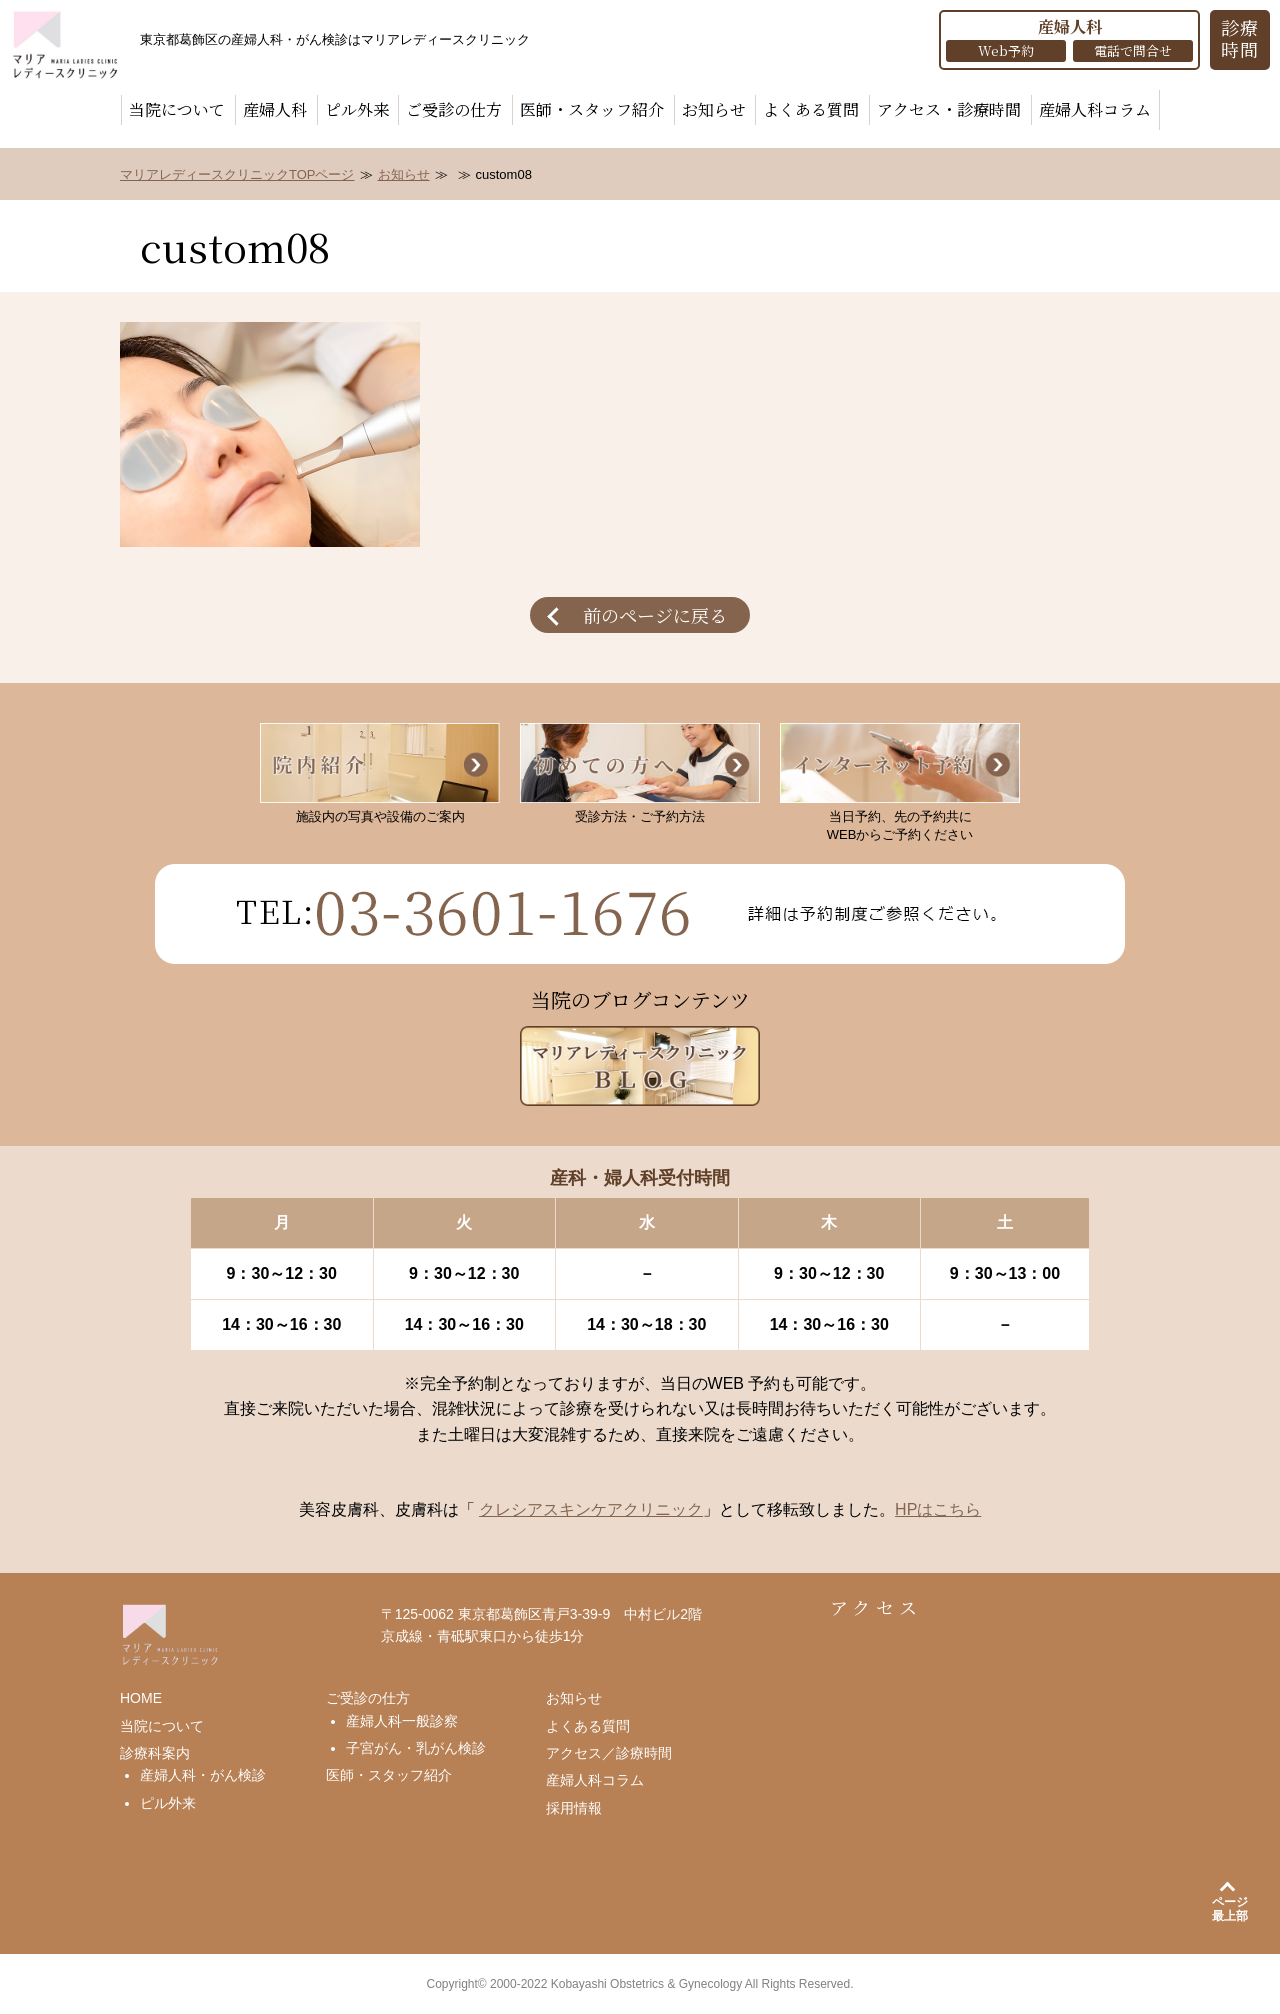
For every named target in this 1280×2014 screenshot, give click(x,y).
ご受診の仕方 (454, 109)
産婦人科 (275, 109)
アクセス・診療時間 (949, 109)
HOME (141, 1698)
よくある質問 (811, 109)
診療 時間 (1240, 38)
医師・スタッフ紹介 (592, 109)
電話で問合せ (1133, 50)
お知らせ (714, 109)
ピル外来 (357, 109)
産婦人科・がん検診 (203, 1775)
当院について (177, 109)
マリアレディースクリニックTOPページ (237, 174)
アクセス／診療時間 (609, 1753)
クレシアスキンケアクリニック (591, 1509)
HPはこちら (938, 1509)
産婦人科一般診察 (402, 1721)
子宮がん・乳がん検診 (416, 1748)
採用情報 (574, 1808)
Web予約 (1006, 50)
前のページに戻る (655, 615)
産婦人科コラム (1095, 109)
